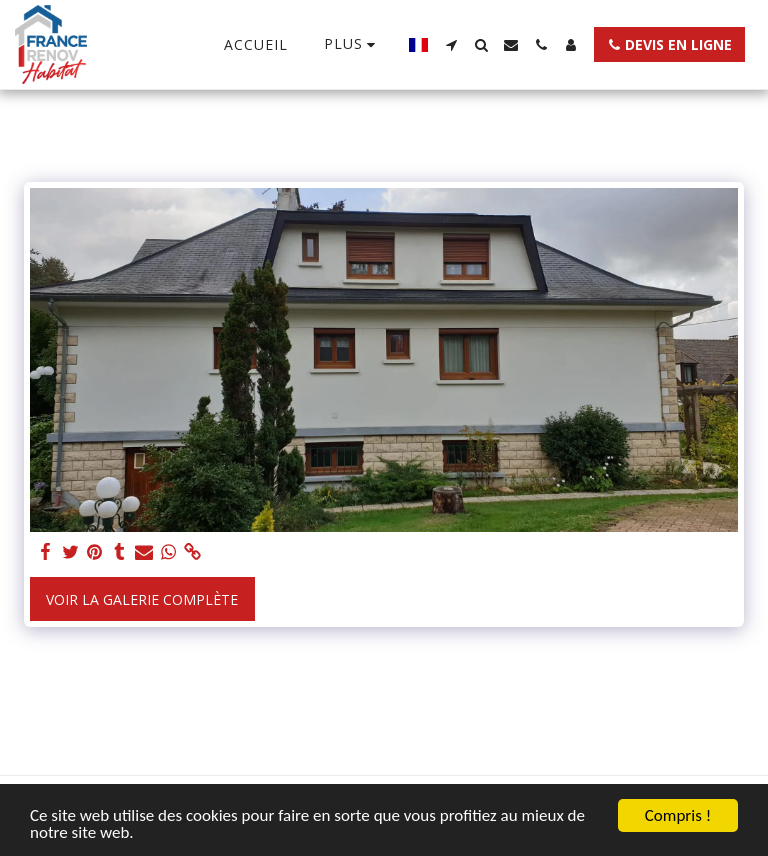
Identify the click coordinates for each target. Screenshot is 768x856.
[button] (451, 45)
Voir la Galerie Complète (142, 599)
